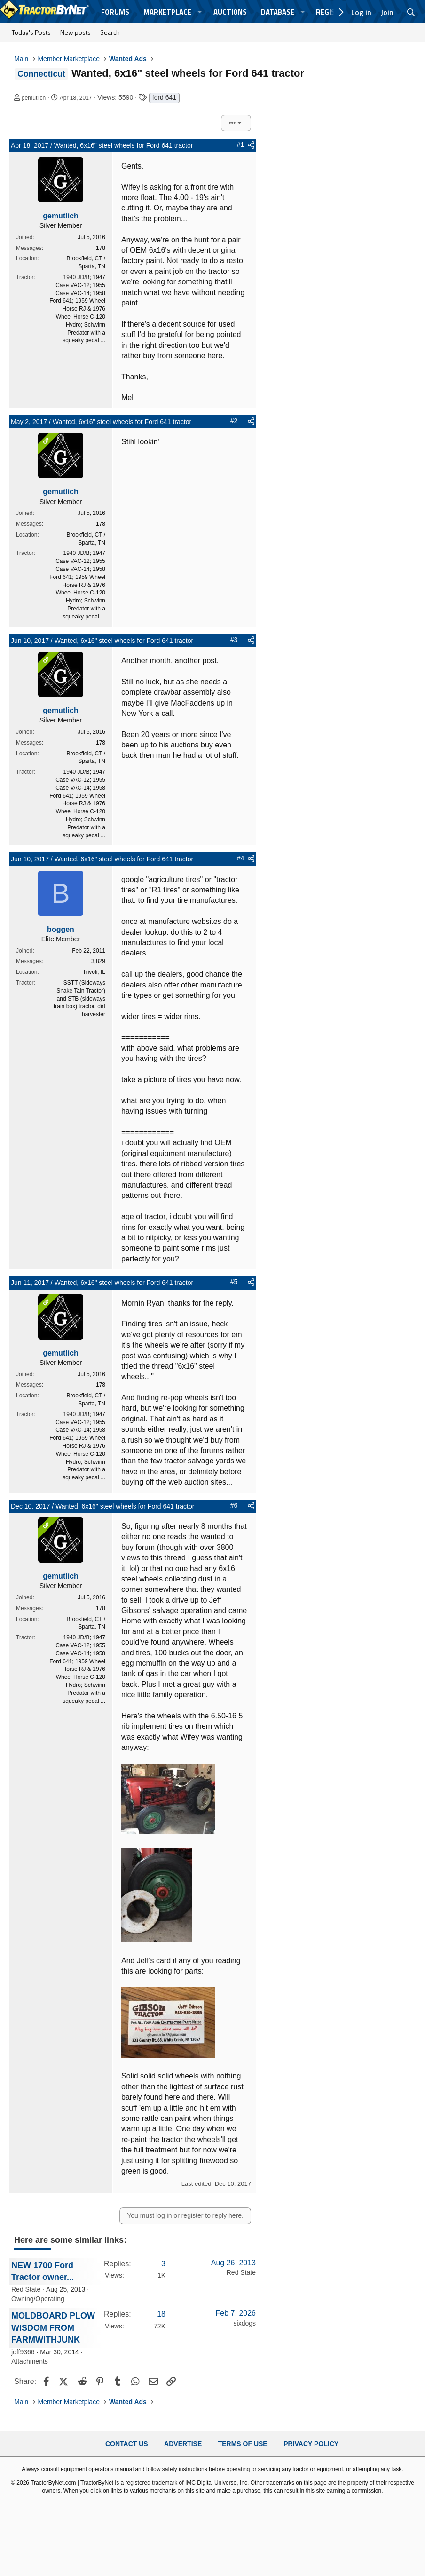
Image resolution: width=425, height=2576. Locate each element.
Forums (115, 12)
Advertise (183, 2444)
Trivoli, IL (94, 972)
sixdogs (245, 2323)
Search (110, 32)
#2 (234, 421)
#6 (234, 1505)
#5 (234, 1281)
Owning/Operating (37, 2299)
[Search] (411, 12)
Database (277, 12)
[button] (199, 12)
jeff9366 (23, 2352)
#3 (234, 639)
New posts (75, 32)
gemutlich (34, 98)
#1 (240, 144)
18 (161, 2314)
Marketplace (167, 12)
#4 (240, 858)
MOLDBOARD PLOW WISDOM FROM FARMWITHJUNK (53, 2327)
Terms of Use (243, 2444)
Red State (25, 2289)
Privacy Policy (310, 2444)
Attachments (29, 2361)
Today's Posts (31, 32)
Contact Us (126, 2444)
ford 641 (164, 97)
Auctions (230, 12)
